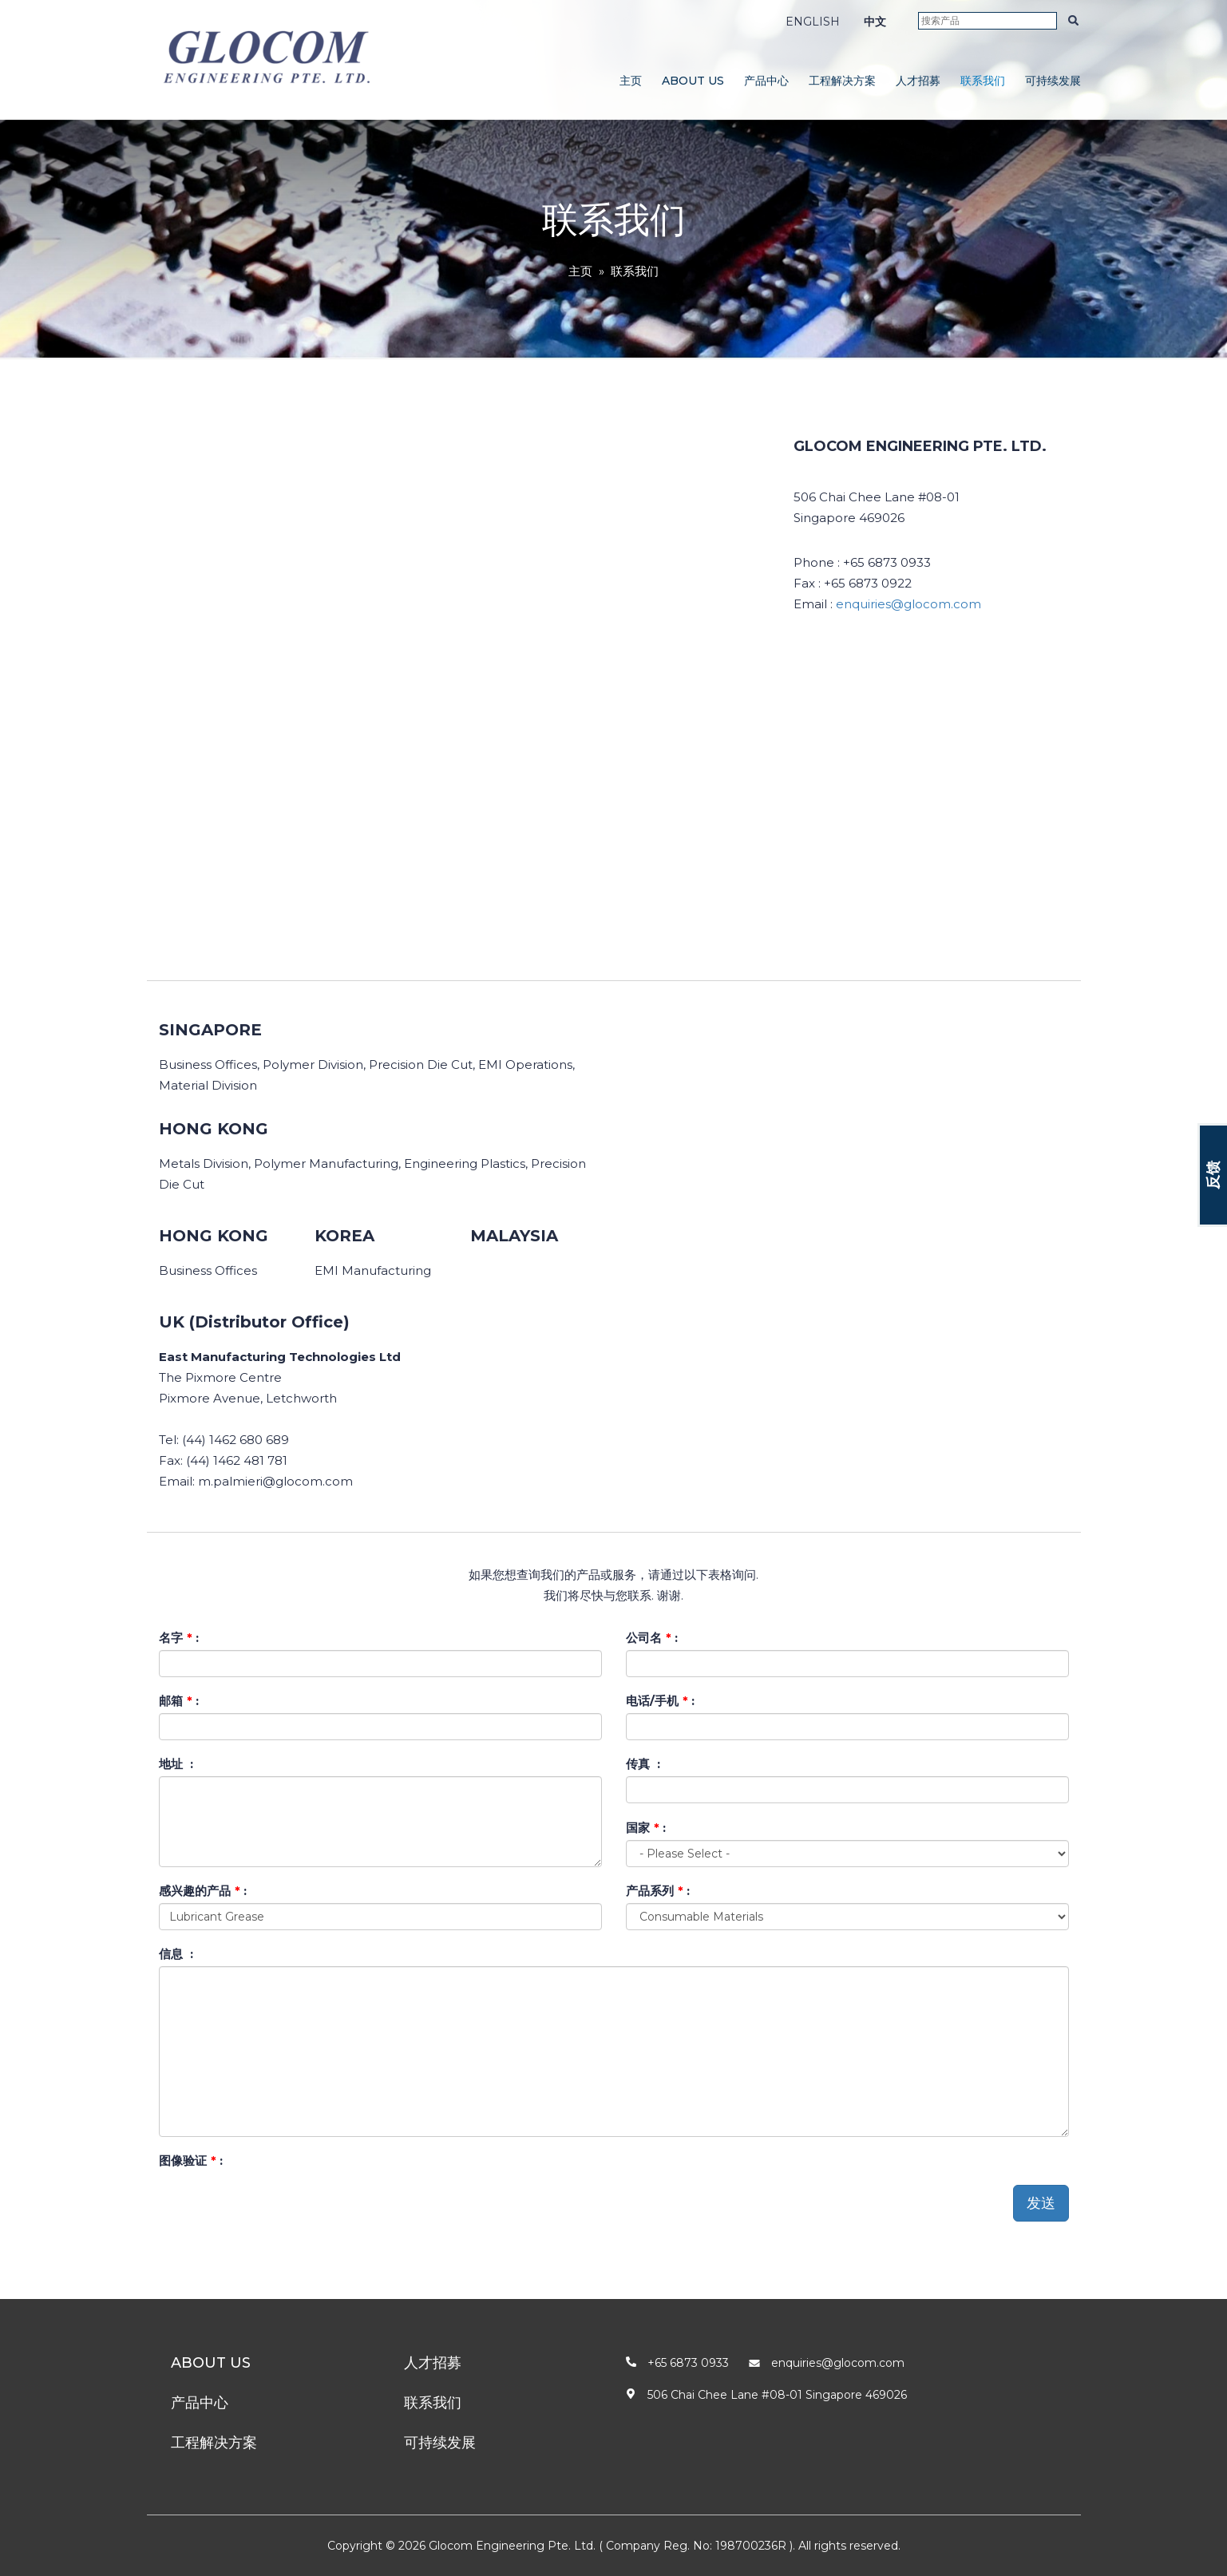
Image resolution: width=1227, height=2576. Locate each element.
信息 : (176, 1953)
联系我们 (982, 80)
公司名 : (652, 1637)
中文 (875, 21)
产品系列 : (658, 1890)
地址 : (176, 1763)
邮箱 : (179, 1700)
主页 (630, 80)
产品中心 (766, 80)
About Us (693, 80)
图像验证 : (191, 2160)
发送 (1041, 2203)
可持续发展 (1053, 80)
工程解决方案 (842, 80)
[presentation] (280, 2204)
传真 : (643, 1763)
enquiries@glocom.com (908, 603)
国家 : (646, 1827)
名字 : (179, 1637)
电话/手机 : (660, 1700)
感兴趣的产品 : (203, 1890)
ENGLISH (813, 21)
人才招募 (918, 80)
